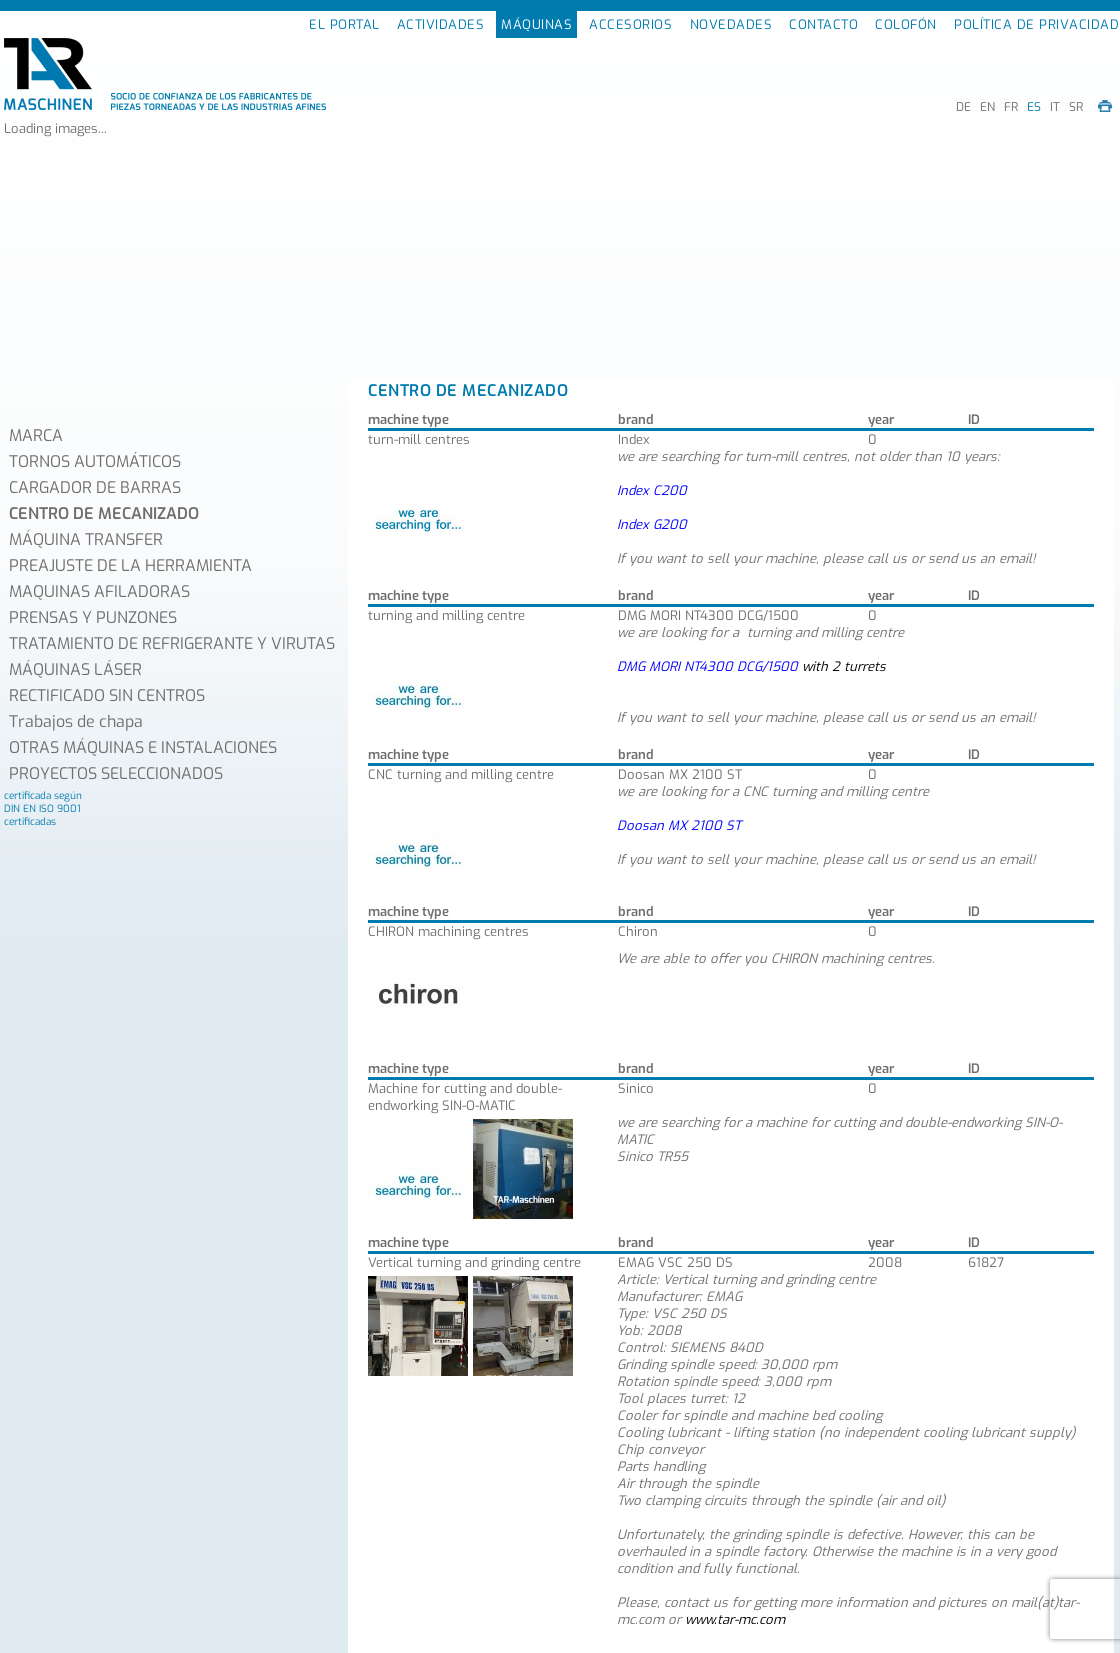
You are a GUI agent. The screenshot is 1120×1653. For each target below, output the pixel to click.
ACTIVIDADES (441, 24)
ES (1034, 107)
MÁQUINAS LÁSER (75, 669)
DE (963, 107)
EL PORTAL (344, 24)
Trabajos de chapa (76, 721)
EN (987, 107)
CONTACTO (823, 24)
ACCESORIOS (630, 24)
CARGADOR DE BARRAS (95, 487)
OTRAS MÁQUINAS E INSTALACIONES (143, 747)
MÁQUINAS (536, 24)
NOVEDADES (731, 24)
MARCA (36, 435)
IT (1055, 107)
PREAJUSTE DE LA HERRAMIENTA (130, 565)
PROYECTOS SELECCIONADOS (116, 773)
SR (1076, 107)
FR (1011, 107)
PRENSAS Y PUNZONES (93, 617)
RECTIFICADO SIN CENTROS (107, 695)
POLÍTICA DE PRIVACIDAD (1036, 24)
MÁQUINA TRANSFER (86, 539)
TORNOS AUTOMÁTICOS (95, 461)
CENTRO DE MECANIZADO (104, 513)
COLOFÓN (906, 24)
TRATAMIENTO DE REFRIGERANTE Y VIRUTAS (172, 643)
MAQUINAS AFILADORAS (99, 591)
